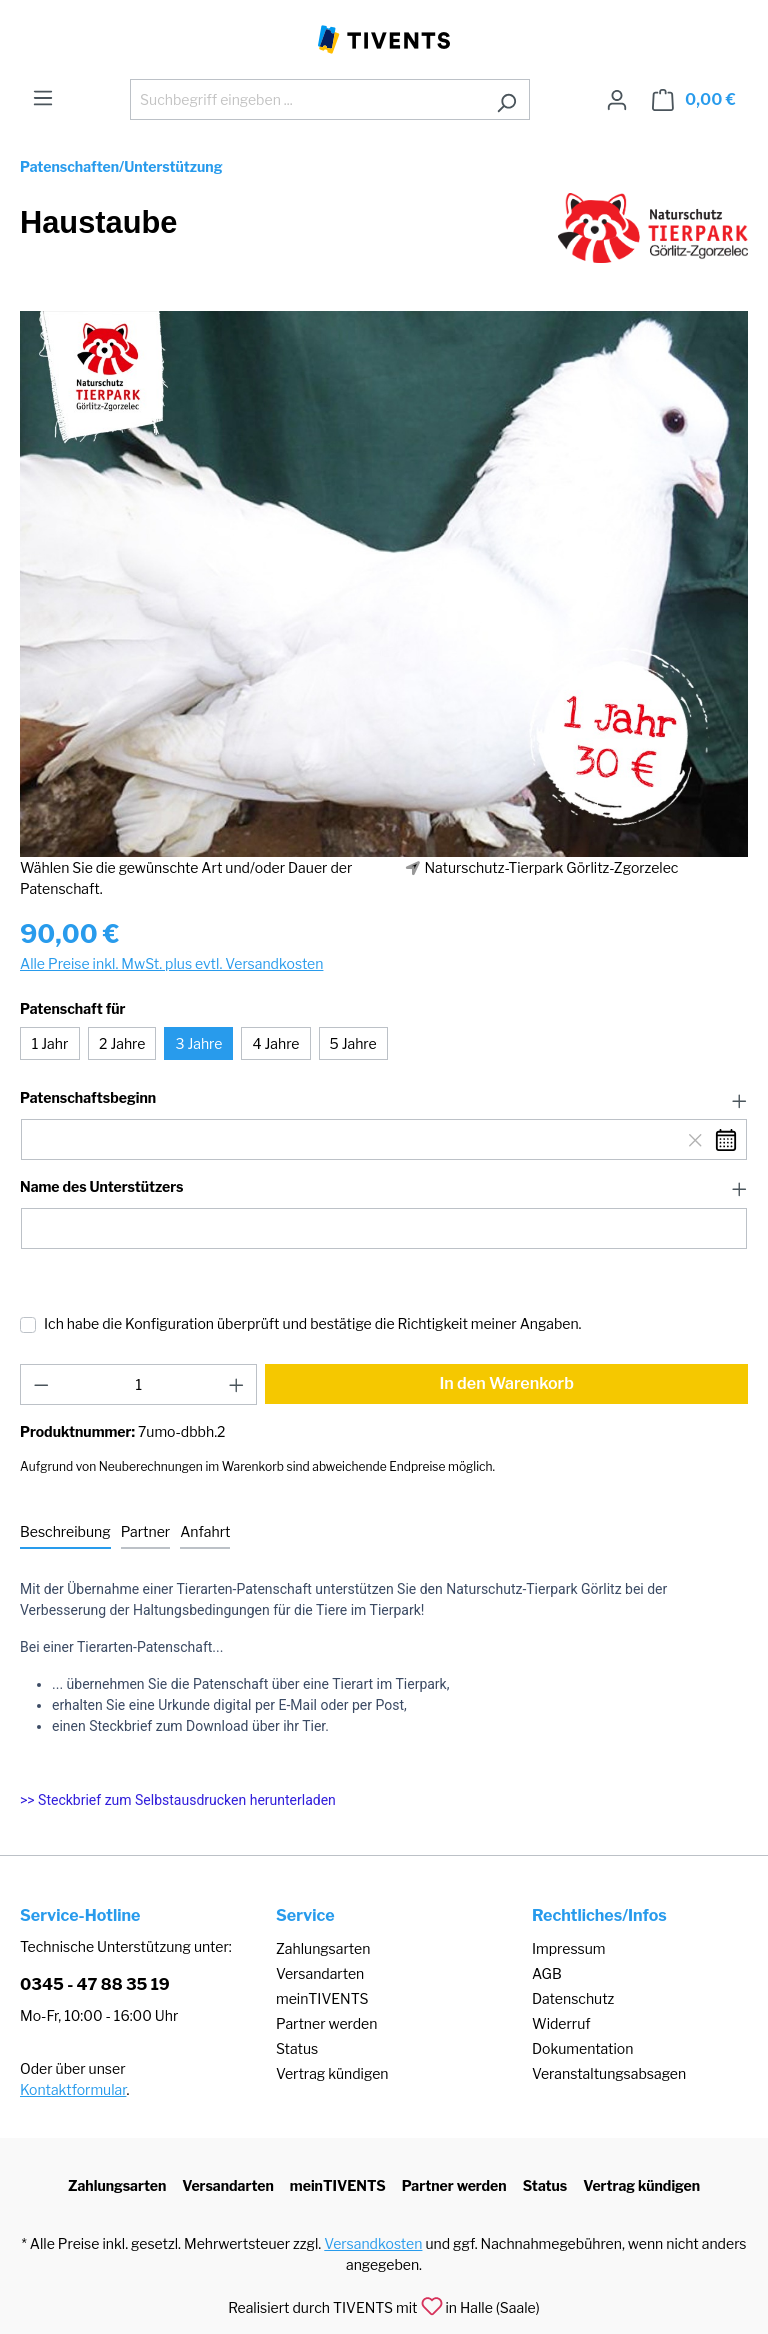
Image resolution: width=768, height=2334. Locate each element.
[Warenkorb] (694, 100)
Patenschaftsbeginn (88, 1098)
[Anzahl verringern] (41, 1384)
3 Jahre (198, 1043)
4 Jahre (275, 1043)
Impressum (569, 1948)
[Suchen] (506, 99)
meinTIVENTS (322, 1998)
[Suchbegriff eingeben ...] (307, 99)
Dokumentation (582, 2048)
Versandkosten (373, 2243)
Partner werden (326, 2023)
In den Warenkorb (506, 1383)
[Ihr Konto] (617, 100)
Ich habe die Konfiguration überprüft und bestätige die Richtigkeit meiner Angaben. (313, 1323)
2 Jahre (122, 1043)
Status (297, 2048)
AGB (547, 1973)
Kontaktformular (73, 2089)
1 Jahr (50, 1043)
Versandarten (320, 1973)
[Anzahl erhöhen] (237, 1384)
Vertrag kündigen (332, 2073)
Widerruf (561, 2023)
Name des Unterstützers (101, 1187)
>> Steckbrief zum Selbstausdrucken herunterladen (178, 1800)
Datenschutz (573, 1998)
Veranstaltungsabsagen (609, 2073)
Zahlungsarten (323, 1948)
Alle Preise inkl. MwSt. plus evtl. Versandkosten (171, 963)
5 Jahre (353, 1043)
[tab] (65, 1532)
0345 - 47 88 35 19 (95, 1984)
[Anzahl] (139, 1384)
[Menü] (43, 98)
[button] (384, 1099)
